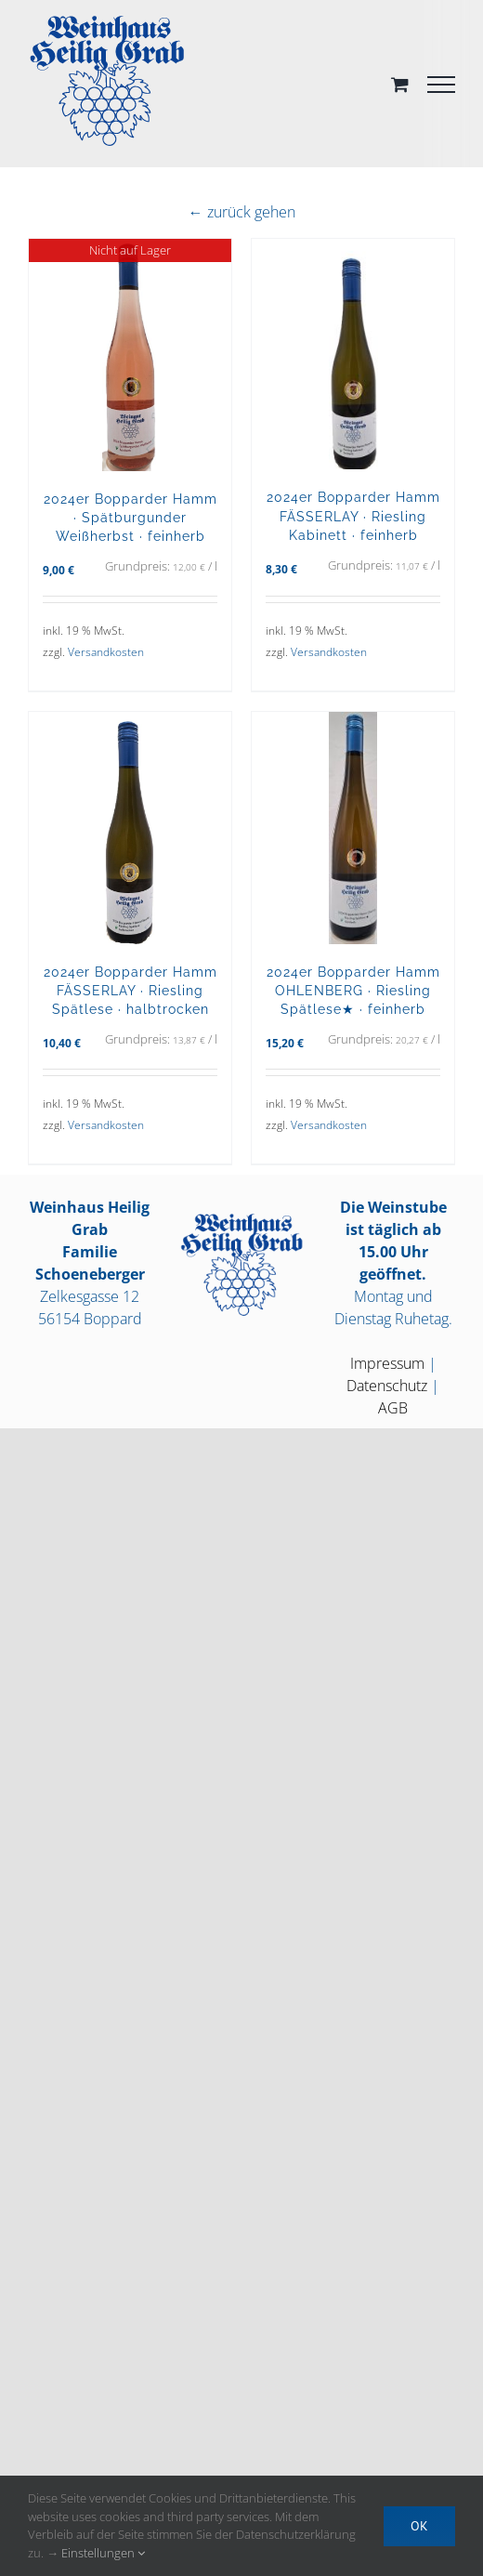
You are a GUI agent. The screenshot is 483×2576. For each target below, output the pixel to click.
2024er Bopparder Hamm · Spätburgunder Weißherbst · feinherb (130, 517)
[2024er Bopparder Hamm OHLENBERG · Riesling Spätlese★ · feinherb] (353, 828)
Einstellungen (103, 2552)
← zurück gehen (242, 212)
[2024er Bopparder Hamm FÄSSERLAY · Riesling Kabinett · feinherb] (353, 354)
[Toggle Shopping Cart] (400, 84)
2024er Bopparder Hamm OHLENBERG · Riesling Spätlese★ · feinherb (353, 990)
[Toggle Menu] (441, 84)
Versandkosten (106, 652)
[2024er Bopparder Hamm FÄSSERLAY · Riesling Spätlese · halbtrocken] (130, 828)
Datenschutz (386, 1385)
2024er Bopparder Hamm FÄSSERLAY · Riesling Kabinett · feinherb (353, 515)
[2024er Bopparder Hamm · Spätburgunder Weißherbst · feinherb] (130, 355)
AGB (393, 1408)
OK (419, 2525)
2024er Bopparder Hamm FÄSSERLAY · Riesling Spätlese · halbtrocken (130, 990)
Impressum (387, 1363)
